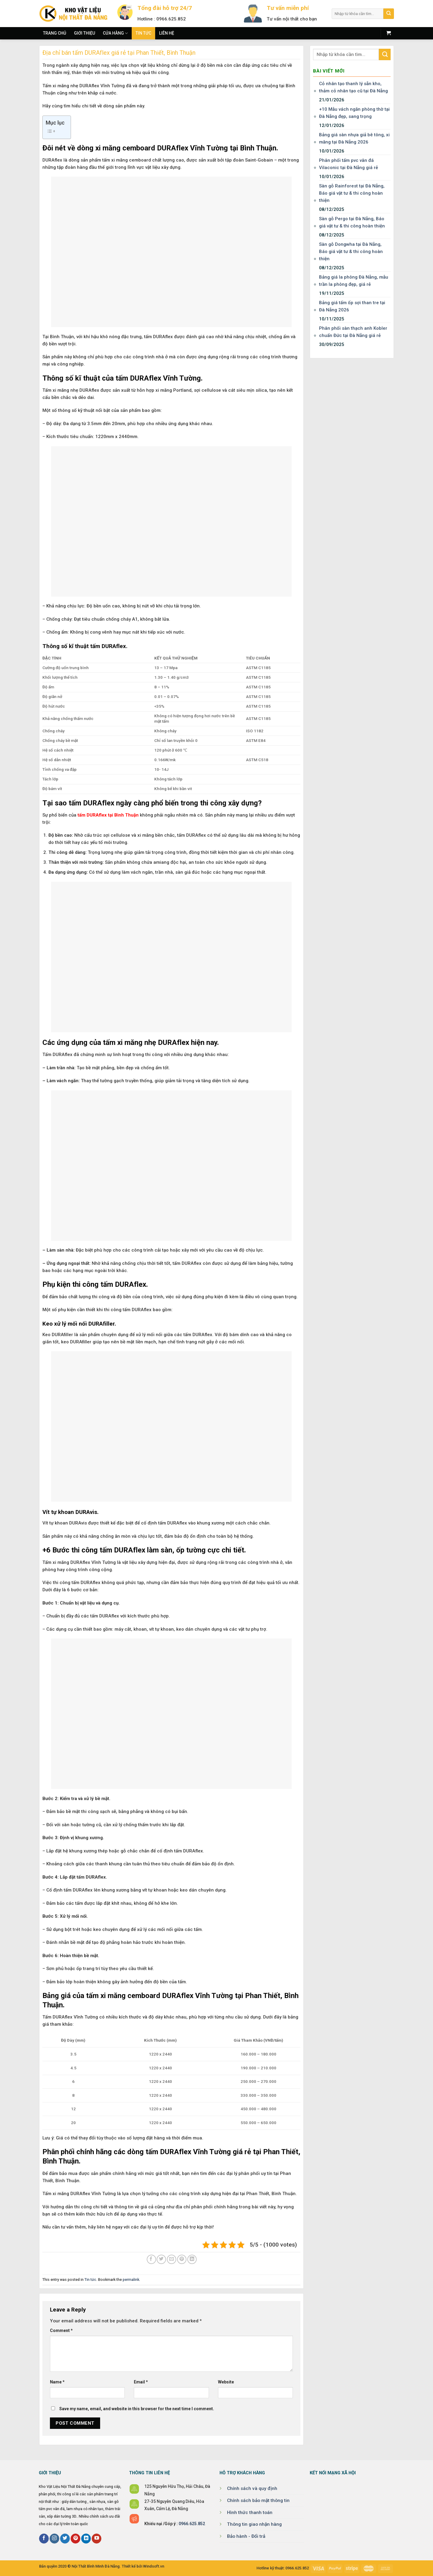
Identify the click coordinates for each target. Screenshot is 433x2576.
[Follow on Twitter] (65, 2539)
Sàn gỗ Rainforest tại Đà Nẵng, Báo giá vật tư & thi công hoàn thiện (352, 193)
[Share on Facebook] (151, 2259)
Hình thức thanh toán (249, 2512)
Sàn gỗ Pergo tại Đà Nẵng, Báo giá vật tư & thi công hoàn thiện (352, 222)
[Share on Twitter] (161, 2259)
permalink (131, 2279)
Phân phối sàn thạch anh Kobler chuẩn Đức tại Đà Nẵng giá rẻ (353, 332)
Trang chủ (54, 33)
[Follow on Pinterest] (75, 2539)
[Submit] (388, 13)
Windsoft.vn (153, 2566)
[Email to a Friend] (171, 2259)
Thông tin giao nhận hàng (254, 2524)
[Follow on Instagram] (54, 2539)
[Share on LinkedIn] (192, 2259)
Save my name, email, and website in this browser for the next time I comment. (136, 2408)
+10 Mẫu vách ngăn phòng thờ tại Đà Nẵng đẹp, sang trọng (354, 113)
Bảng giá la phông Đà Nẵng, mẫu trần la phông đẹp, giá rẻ (353, 280)
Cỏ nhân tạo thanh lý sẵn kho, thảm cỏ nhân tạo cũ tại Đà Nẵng (353, 87)
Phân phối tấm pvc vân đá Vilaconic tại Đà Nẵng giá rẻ (348, 164)
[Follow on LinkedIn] (86, 2539)
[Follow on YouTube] (96, 2539)
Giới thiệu (84, 33)
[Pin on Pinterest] (181, 2259)
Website (226, 2382)
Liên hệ (166, 33)
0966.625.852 (192, 2523)
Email (141, 2382)
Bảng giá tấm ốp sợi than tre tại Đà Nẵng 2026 (352, 306)
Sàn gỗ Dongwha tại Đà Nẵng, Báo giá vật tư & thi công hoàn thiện (351, 251)
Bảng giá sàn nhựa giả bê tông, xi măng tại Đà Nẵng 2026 (354, 138)
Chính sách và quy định (252, 2488)
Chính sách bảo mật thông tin (258, 2500)
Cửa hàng (115, 33)
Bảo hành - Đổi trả (246, 2536)
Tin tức (143, 33)
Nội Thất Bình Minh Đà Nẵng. (96, 2566)
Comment (61, 2330)
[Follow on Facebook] (44, 2539)
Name (57, 2382)
